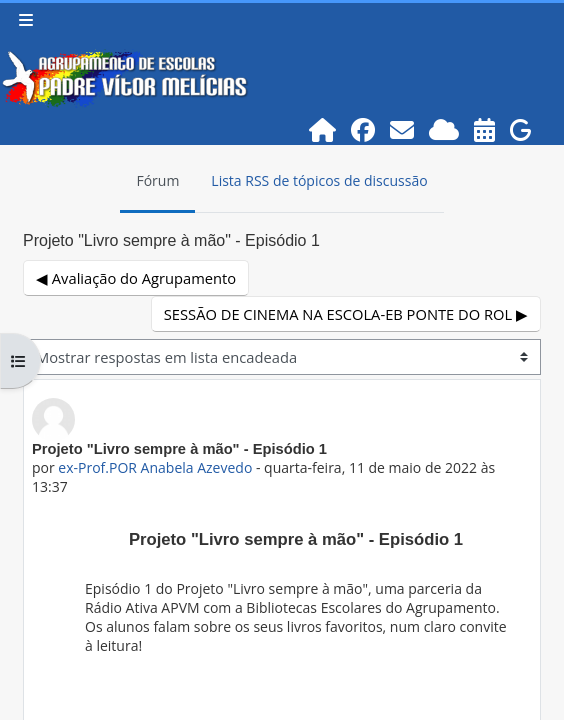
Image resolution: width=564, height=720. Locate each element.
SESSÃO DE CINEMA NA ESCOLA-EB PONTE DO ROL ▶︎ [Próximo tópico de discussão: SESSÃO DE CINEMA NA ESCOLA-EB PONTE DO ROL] (346, 314)
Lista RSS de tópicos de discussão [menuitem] (319, 180)
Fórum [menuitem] (157, 180)
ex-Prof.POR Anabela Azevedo (155, 467)
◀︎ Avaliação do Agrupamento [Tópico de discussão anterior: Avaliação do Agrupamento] (136, 278)
